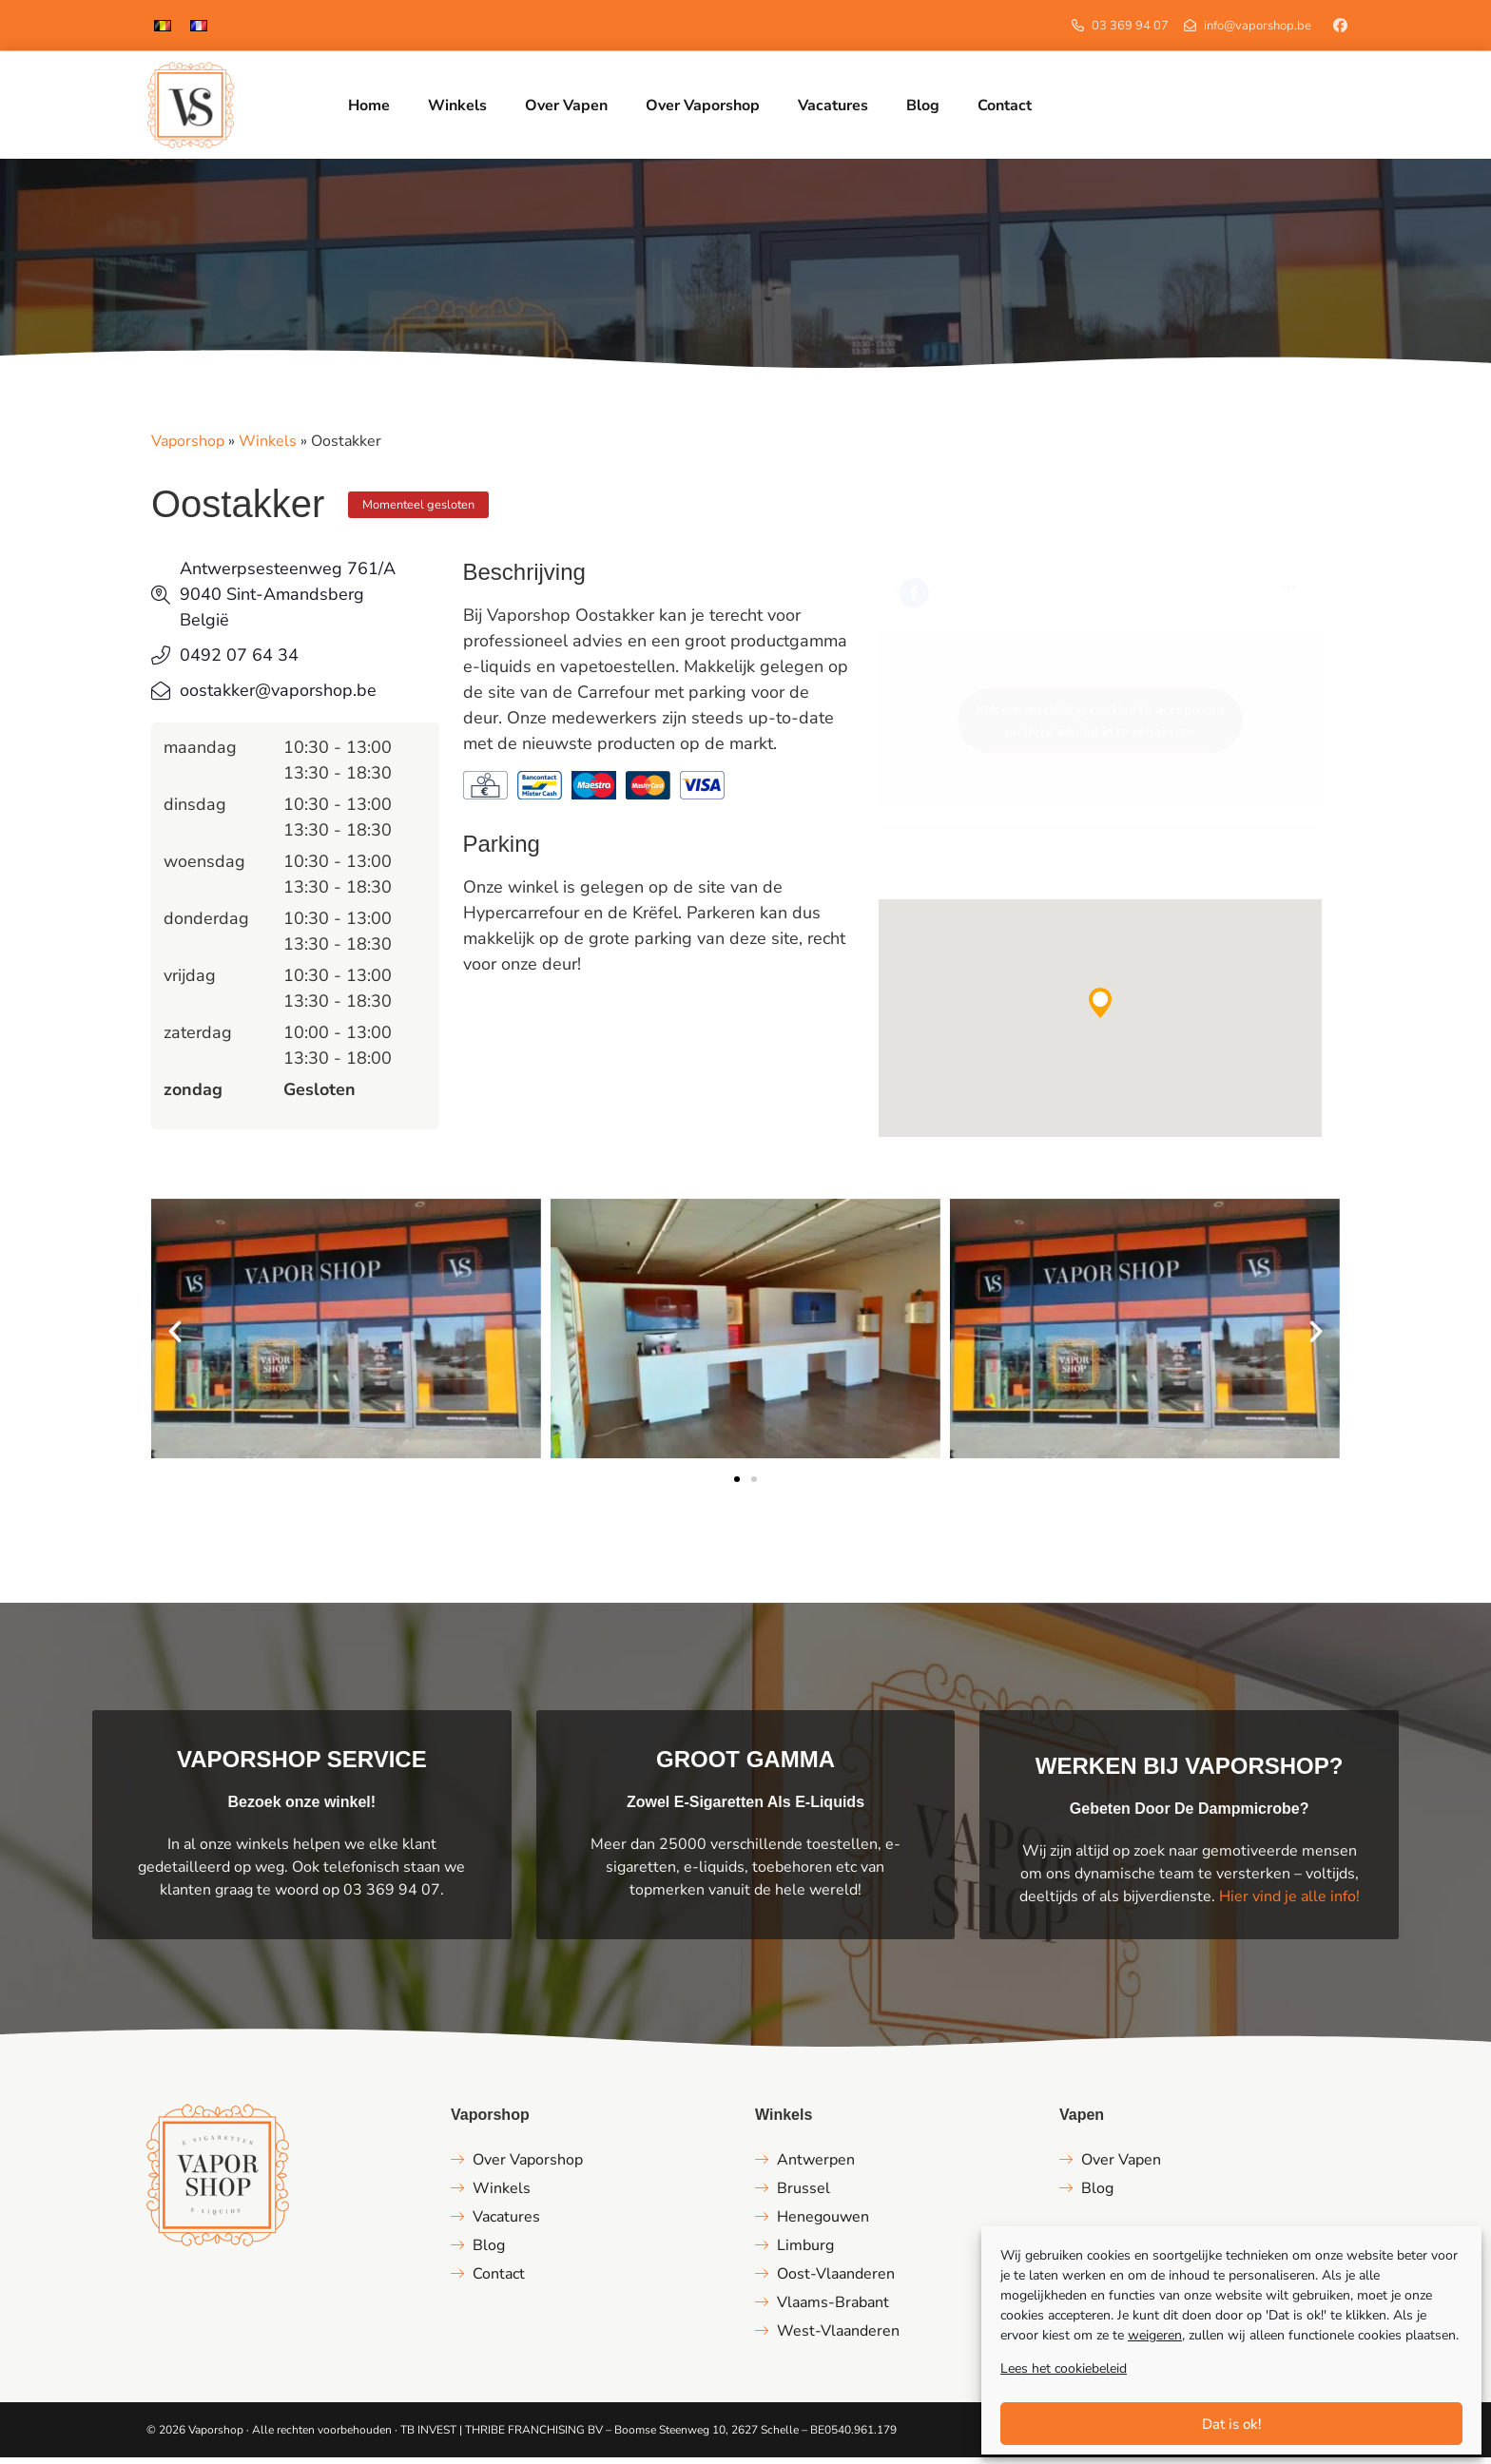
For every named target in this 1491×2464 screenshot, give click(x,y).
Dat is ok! (1232, 2424)
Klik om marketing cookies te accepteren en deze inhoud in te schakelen (1100, 727)
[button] (1100, 1009)
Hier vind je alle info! (1289, 1903)
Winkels (268, 447)
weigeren (1155, 2335)
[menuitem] (163, 25)
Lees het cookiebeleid (1063, 2368)
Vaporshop (187, 447)
